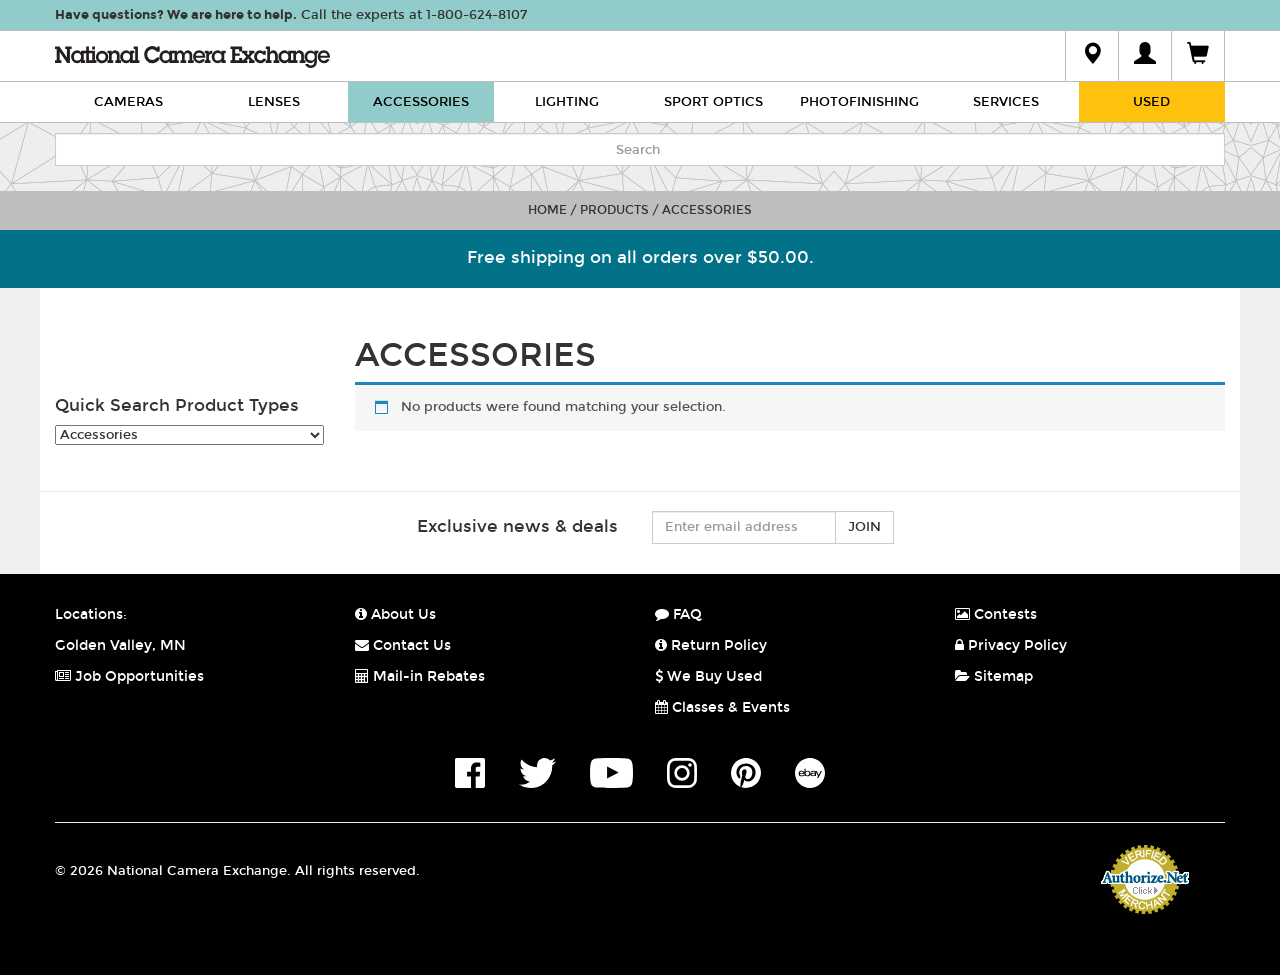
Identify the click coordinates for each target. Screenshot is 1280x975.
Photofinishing (859, 102)
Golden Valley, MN (120, 645)
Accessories (421, 102)
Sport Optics (713, 102)
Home (547, 210)
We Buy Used (708, 676)
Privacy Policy (1011, 645)
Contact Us (403, 645)
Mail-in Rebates (420, 676)
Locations (89, 614)
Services (1006, 102)
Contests (996, 614)
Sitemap (994, 676)
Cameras (128, 102)
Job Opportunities (129, 676)
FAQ (678, 614)
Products (614, 210)
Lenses (274, 102)
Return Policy (711, 645)
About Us (395, 614)
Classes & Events (722, 707)
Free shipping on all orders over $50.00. (640, 257)
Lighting (567, 102)
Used (1151, 102)
